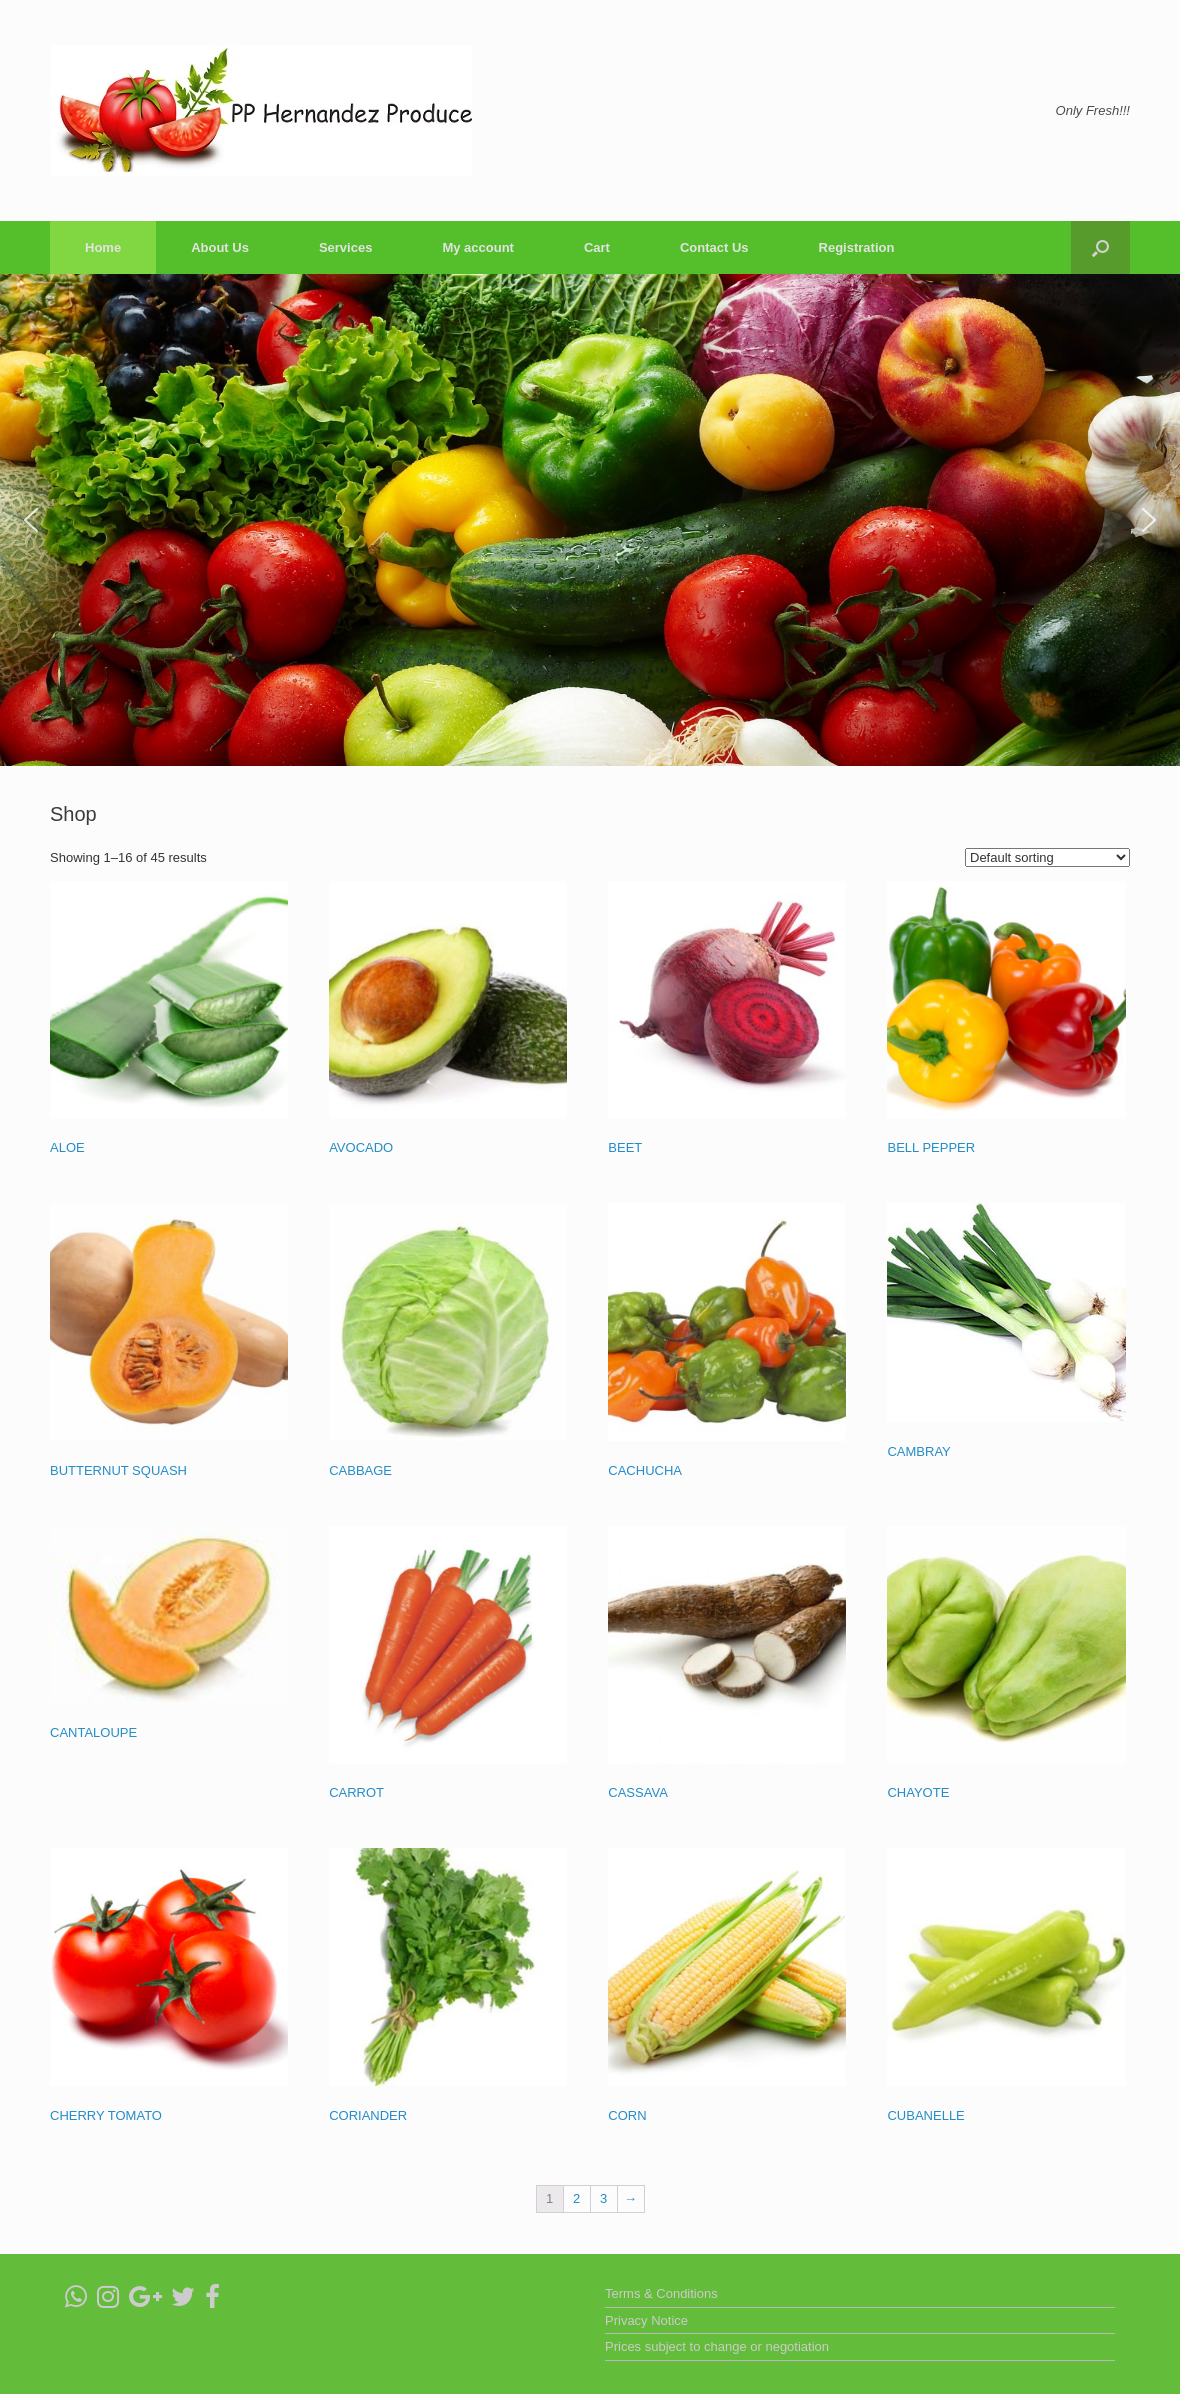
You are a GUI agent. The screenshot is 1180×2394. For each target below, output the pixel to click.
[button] (31, 520)
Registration (857, 247)
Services (346, 247)
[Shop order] (1047, 857)
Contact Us (714, 247)
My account (478, 247)
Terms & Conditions (661, 2293)
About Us (220, 247)
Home (103, 247)
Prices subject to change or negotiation (717, 2346)
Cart (597, 247)
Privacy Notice (646, 2320)
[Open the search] (1100, 247)
